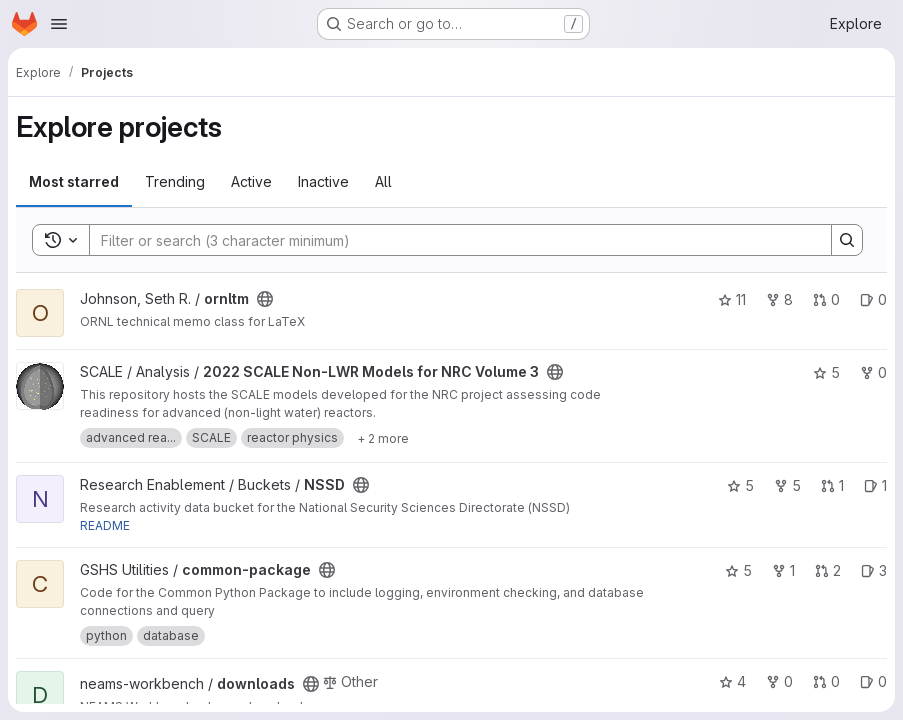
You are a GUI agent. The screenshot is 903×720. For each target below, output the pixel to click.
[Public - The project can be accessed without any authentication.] (265, 299)
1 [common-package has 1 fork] (783, 570)
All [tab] (383, 181)
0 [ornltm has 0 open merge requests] (826, 299)
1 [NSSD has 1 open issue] (875, 485)
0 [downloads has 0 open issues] (873, 681)
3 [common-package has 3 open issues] (874, 570)
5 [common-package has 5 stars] (738, 570)
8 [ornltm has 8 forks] (779, 299)
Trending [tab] (175, 181)
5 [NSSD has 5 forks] (787, 485)
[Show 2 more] (383, 438)
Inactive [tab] (323, 181)
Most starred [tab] (74, 181)
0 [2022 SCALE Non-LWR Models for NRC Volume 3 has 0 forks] (873, 372)
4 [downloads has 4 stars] (732, 681)
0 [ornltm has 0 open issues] (873, 299)
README (105, 525)
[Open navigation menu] (59, 24)
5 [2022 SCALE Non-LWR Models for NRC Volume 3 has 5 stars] (826, 372)
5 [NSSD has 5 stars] (740, 485)
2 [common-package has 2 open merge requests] (828, 570)
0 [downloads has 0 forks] (779, 681)
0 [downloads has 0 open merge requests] (826, 681)
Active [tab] (251, 181)
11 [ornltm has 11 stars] (732, 299)
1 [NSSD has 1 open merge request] (832, 485)
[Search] (450, 240)
